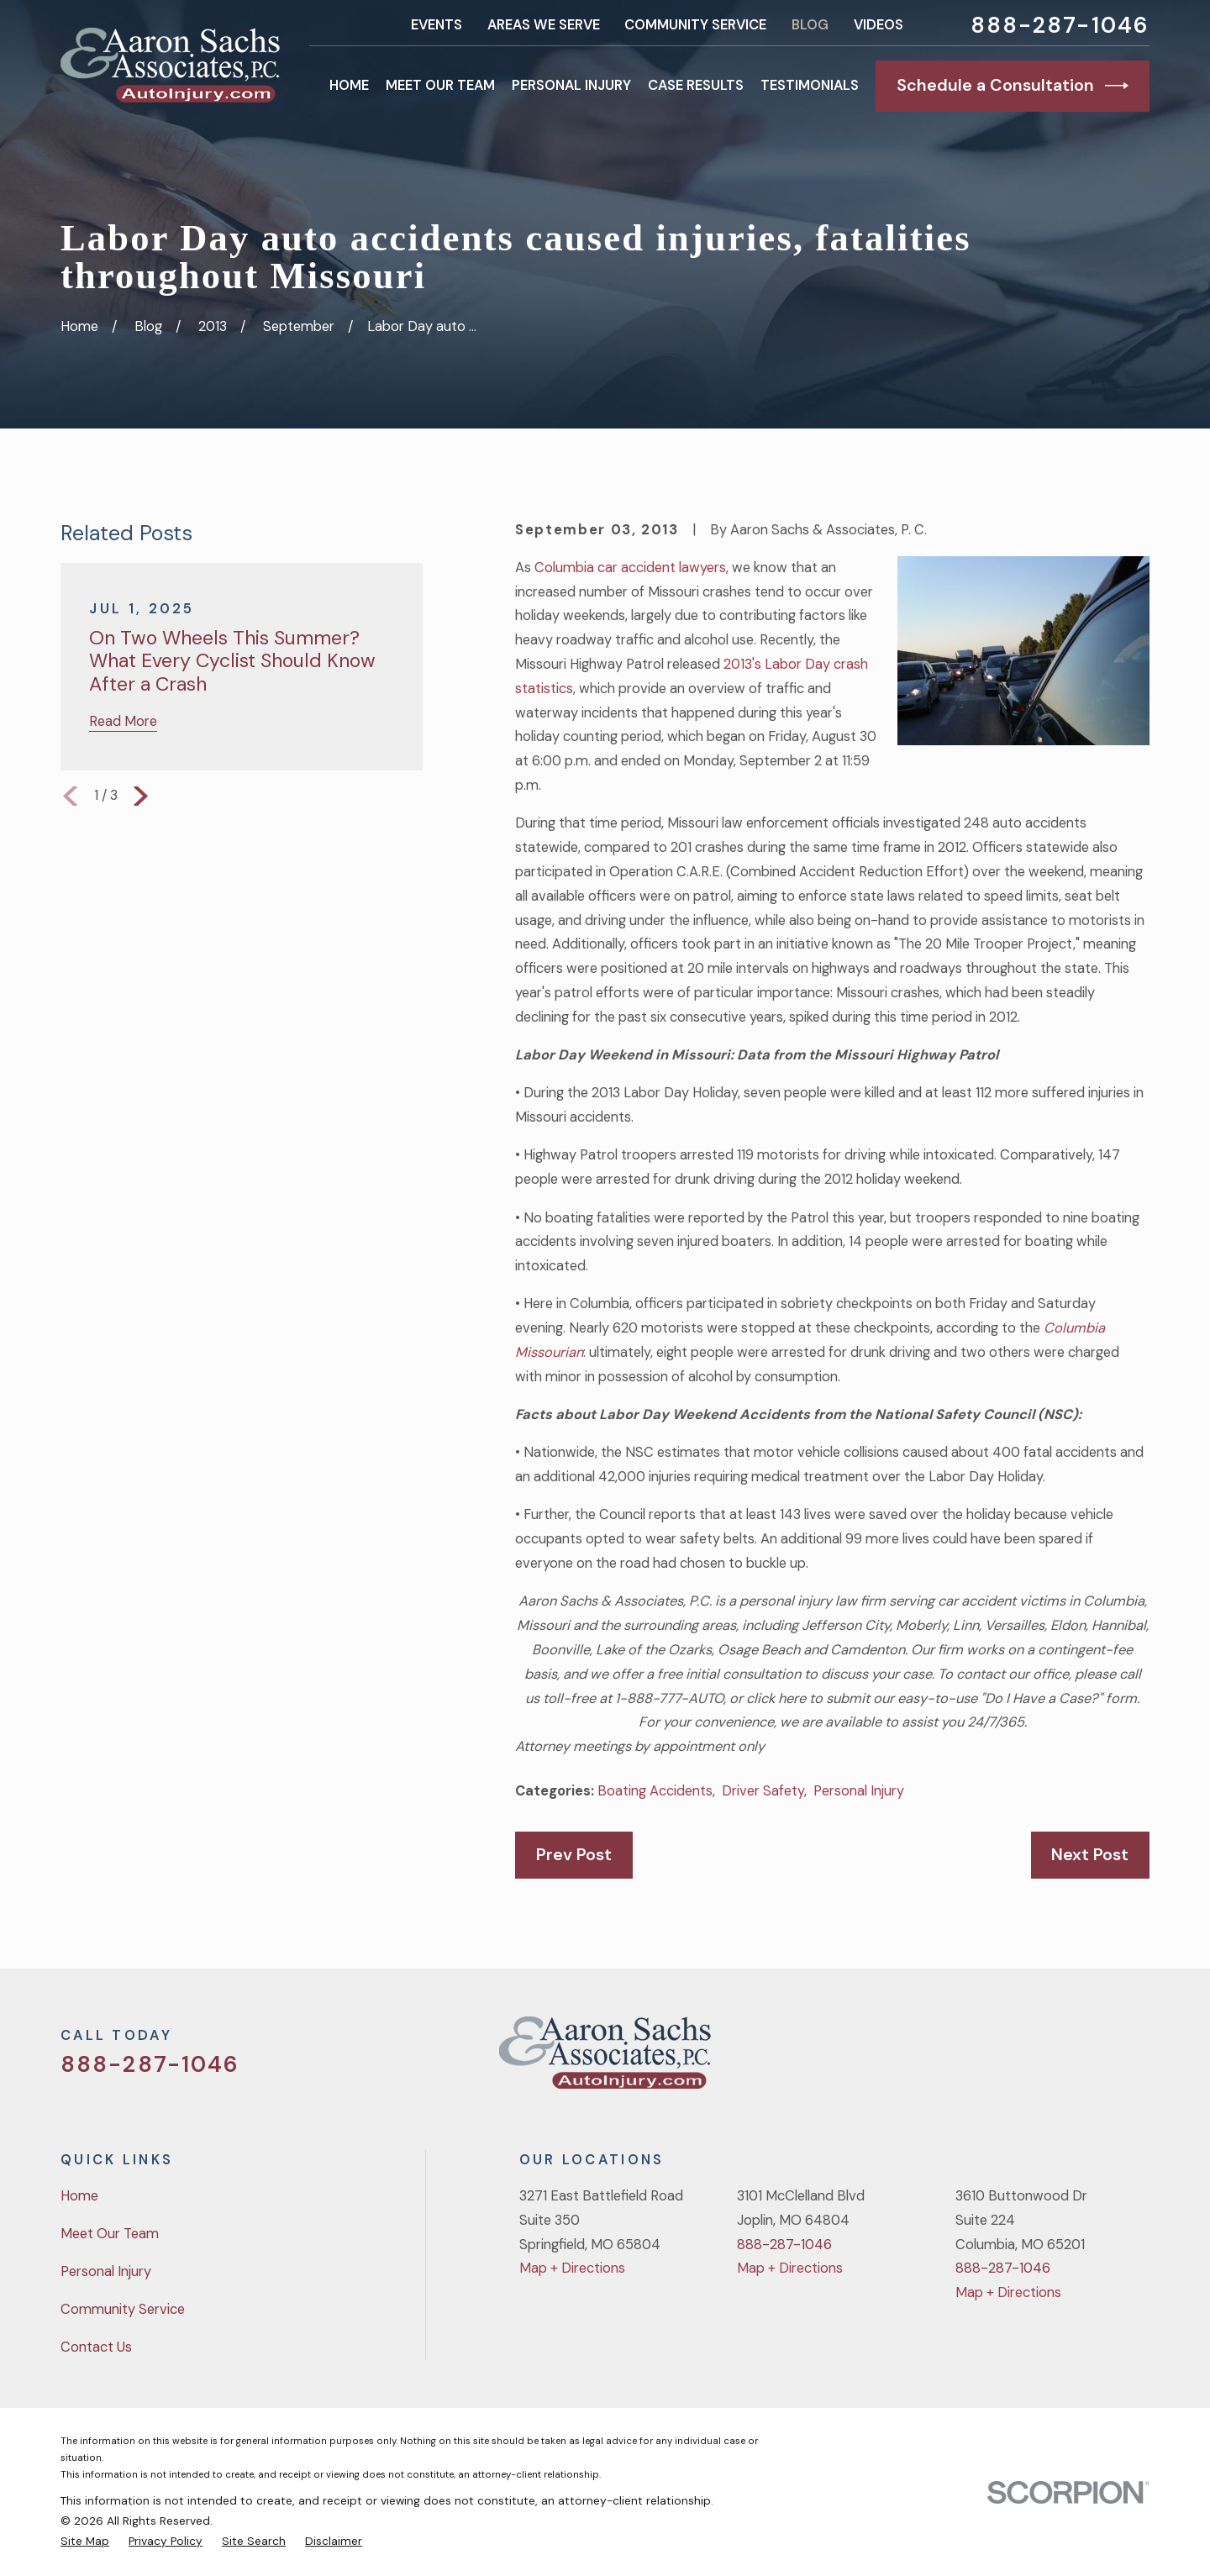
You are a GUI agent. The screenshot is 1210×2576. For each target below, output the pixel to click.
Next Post (1089, 1854)
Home (79, 2196)
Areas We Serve (543, 25)
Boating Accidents (655, 1791)
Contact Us (96, 2347)
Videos (878, 25)
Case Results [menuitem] (696, 85)
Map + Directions (572, 2268)
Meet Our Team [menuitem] (440, 85)
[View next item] (140, 796)
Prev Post (574, 1854)
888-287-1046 (1060, 25)
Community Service (695, 25)
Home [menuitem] (349, 85)
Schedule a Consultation (1012, 85)
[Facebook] (1051, 2059)
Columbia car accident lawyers (630, 567)
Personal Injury (858, 1791)
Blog (810, 25)
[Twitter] (1008, 2059)
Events (436, 25)
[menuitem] (84, 2541)
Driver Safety (763, 1791)
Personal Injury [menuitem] (571, 85)
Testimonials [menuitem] (809, 85)
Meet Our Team (109, 2233)
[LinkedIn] (1140, 2059)
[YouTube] (1096, 2059)
